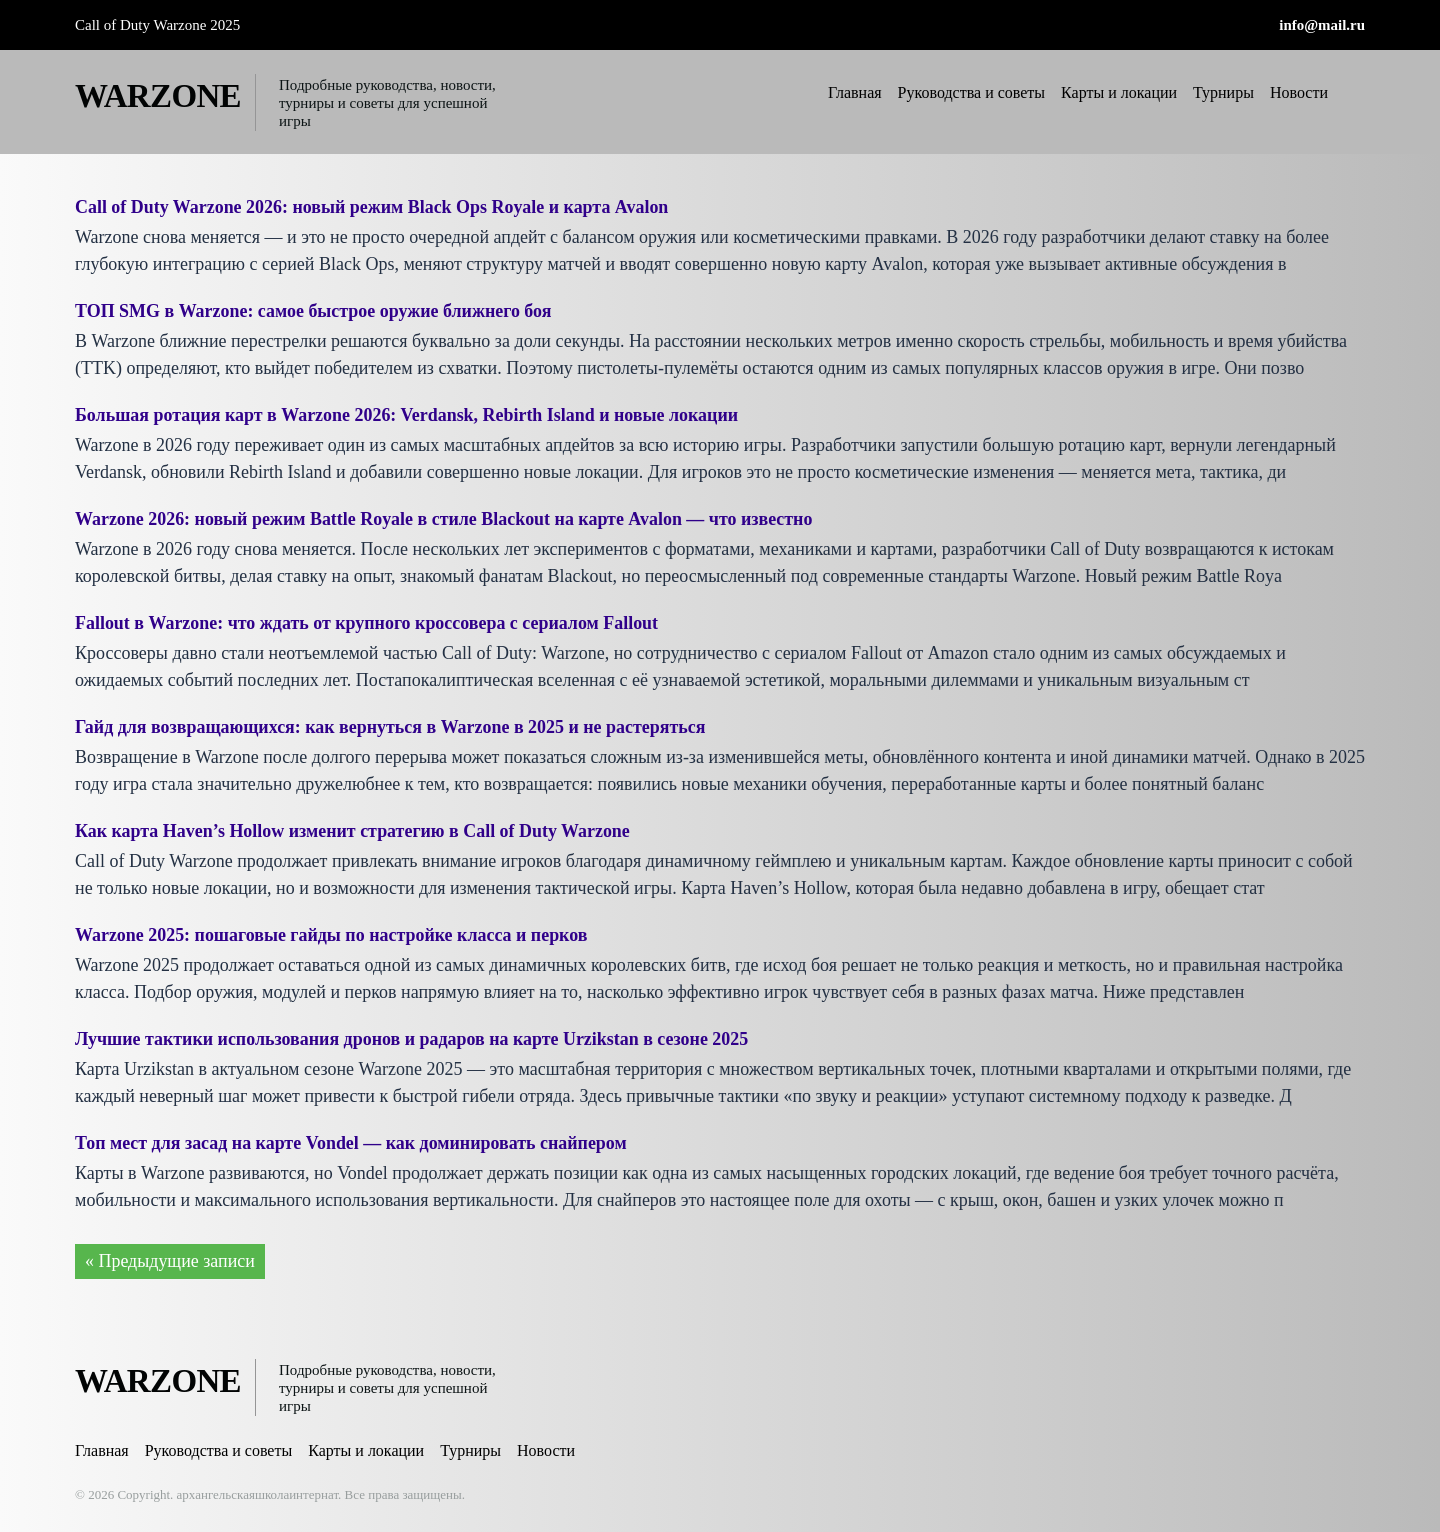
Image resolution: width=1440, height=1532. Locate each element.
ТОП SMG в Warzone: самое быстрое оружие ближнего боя (314, 311)
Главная (855, 92)
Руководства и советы (972, 92)
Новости (1299, 92)
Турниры (1223, 92)
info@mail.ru (1322, 25)
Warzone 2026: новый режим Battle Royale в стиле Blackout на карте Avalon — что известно (445, 519)
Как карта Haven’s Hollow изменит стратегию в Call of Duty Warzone (353, 831)
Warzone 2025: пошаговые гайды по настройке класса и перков (332, 935)
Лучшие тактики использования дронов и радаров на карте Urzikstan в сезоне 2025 (413, 1039)
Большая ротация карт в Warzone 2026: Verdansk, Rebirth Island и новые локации (407, 415)
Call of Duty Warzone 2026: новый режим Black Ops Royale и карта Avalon (372, 207)
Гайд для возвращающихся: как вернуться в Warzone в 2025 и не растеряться (391, 727)
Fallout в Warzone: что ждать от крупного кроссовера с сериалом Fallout (367, 623)
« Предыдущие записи (170, 1261)
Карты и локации (1119, 92)
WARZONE (158, 96)
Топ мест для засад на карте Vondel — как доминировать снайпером (352, 1143)
